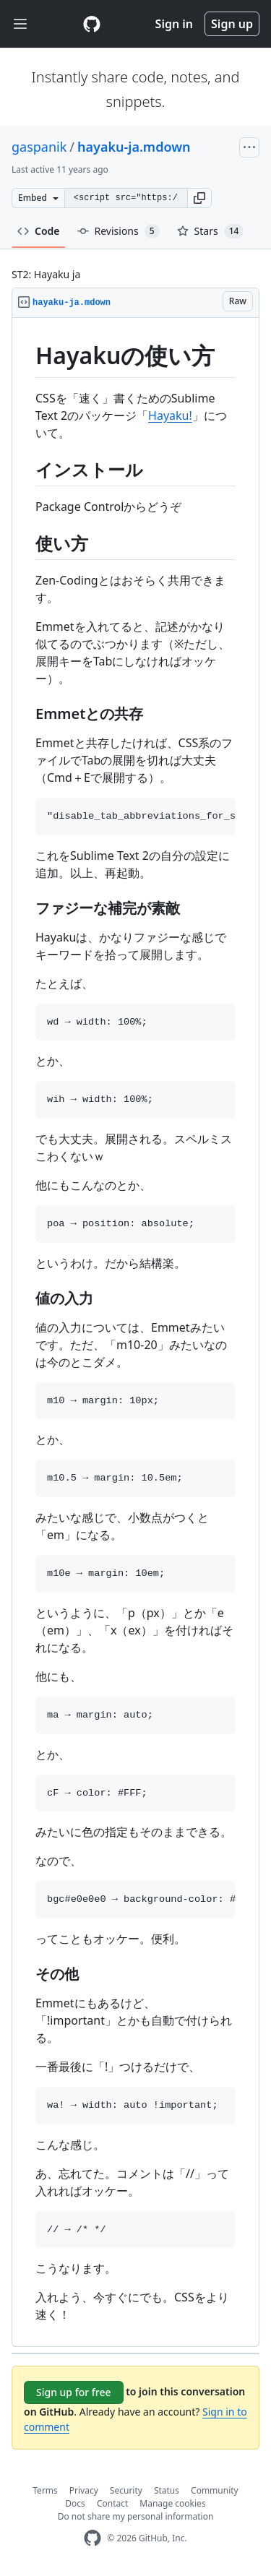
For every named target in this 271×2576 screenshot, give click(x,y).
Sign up (232, 24)
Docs (75, 2503)
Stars (210, 231)
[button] (199, 198)
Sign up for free (73, 2392)
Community (214, 2490)
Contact (112, 2503)
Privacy (83, 2490)
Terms (45, 2490)
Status (166, 2490)
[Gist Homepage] (91, 24)
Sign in (174, 24)
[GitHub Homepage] (92, 2538)
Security (126, 2490)
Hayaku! (170, 415)
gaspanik (39, 146)
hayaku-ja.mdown (134, 146)
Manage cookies (172, 2503)
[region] (135, 1332)
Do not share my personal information (136, 2516)
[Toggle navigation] (20, 24)
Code (38, 231)
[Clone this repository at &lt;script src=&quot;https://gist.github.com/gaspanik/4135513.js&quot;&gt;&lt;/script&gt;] (125, 198)
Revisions (118, 231)
